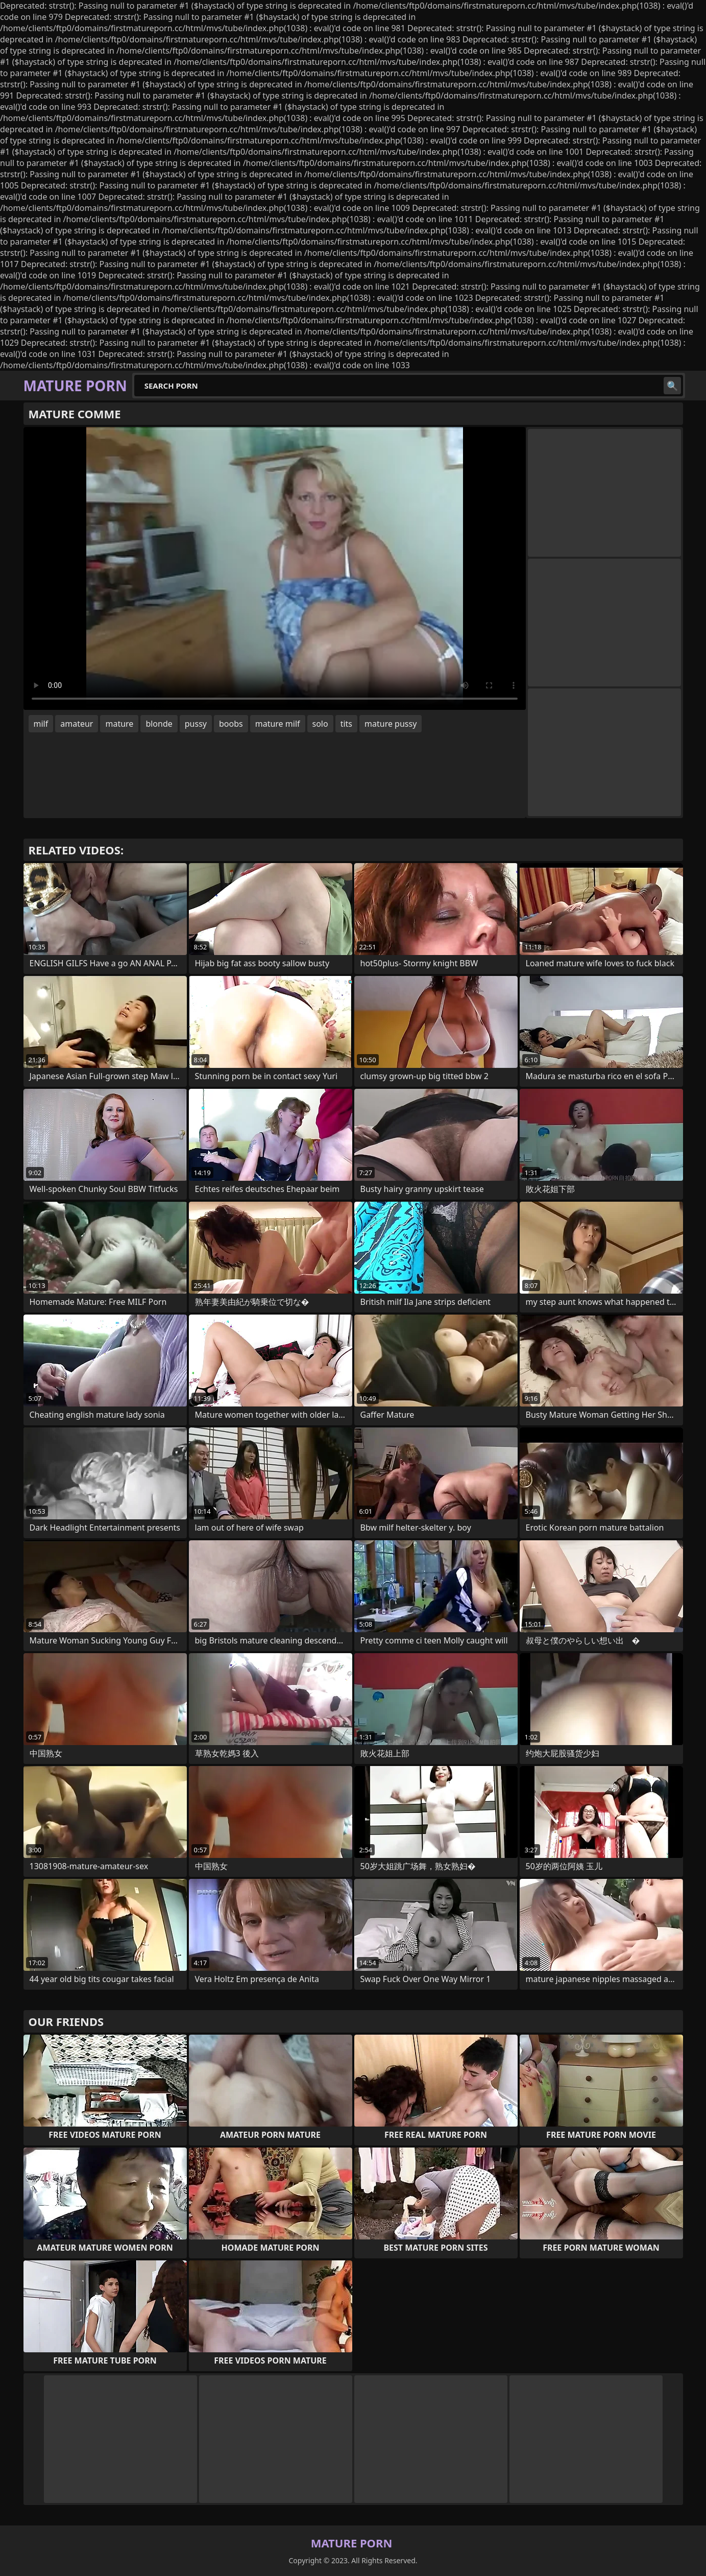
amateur (76, 723)
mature (119, 723)
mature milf (277, 723)
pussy (196, 723)
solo (320, 723)
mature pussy (390, 723)
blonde (158, 723)
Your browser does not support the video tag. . (274, 568)
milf (41, 723)
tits (346, 723)
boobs (231, 723)
